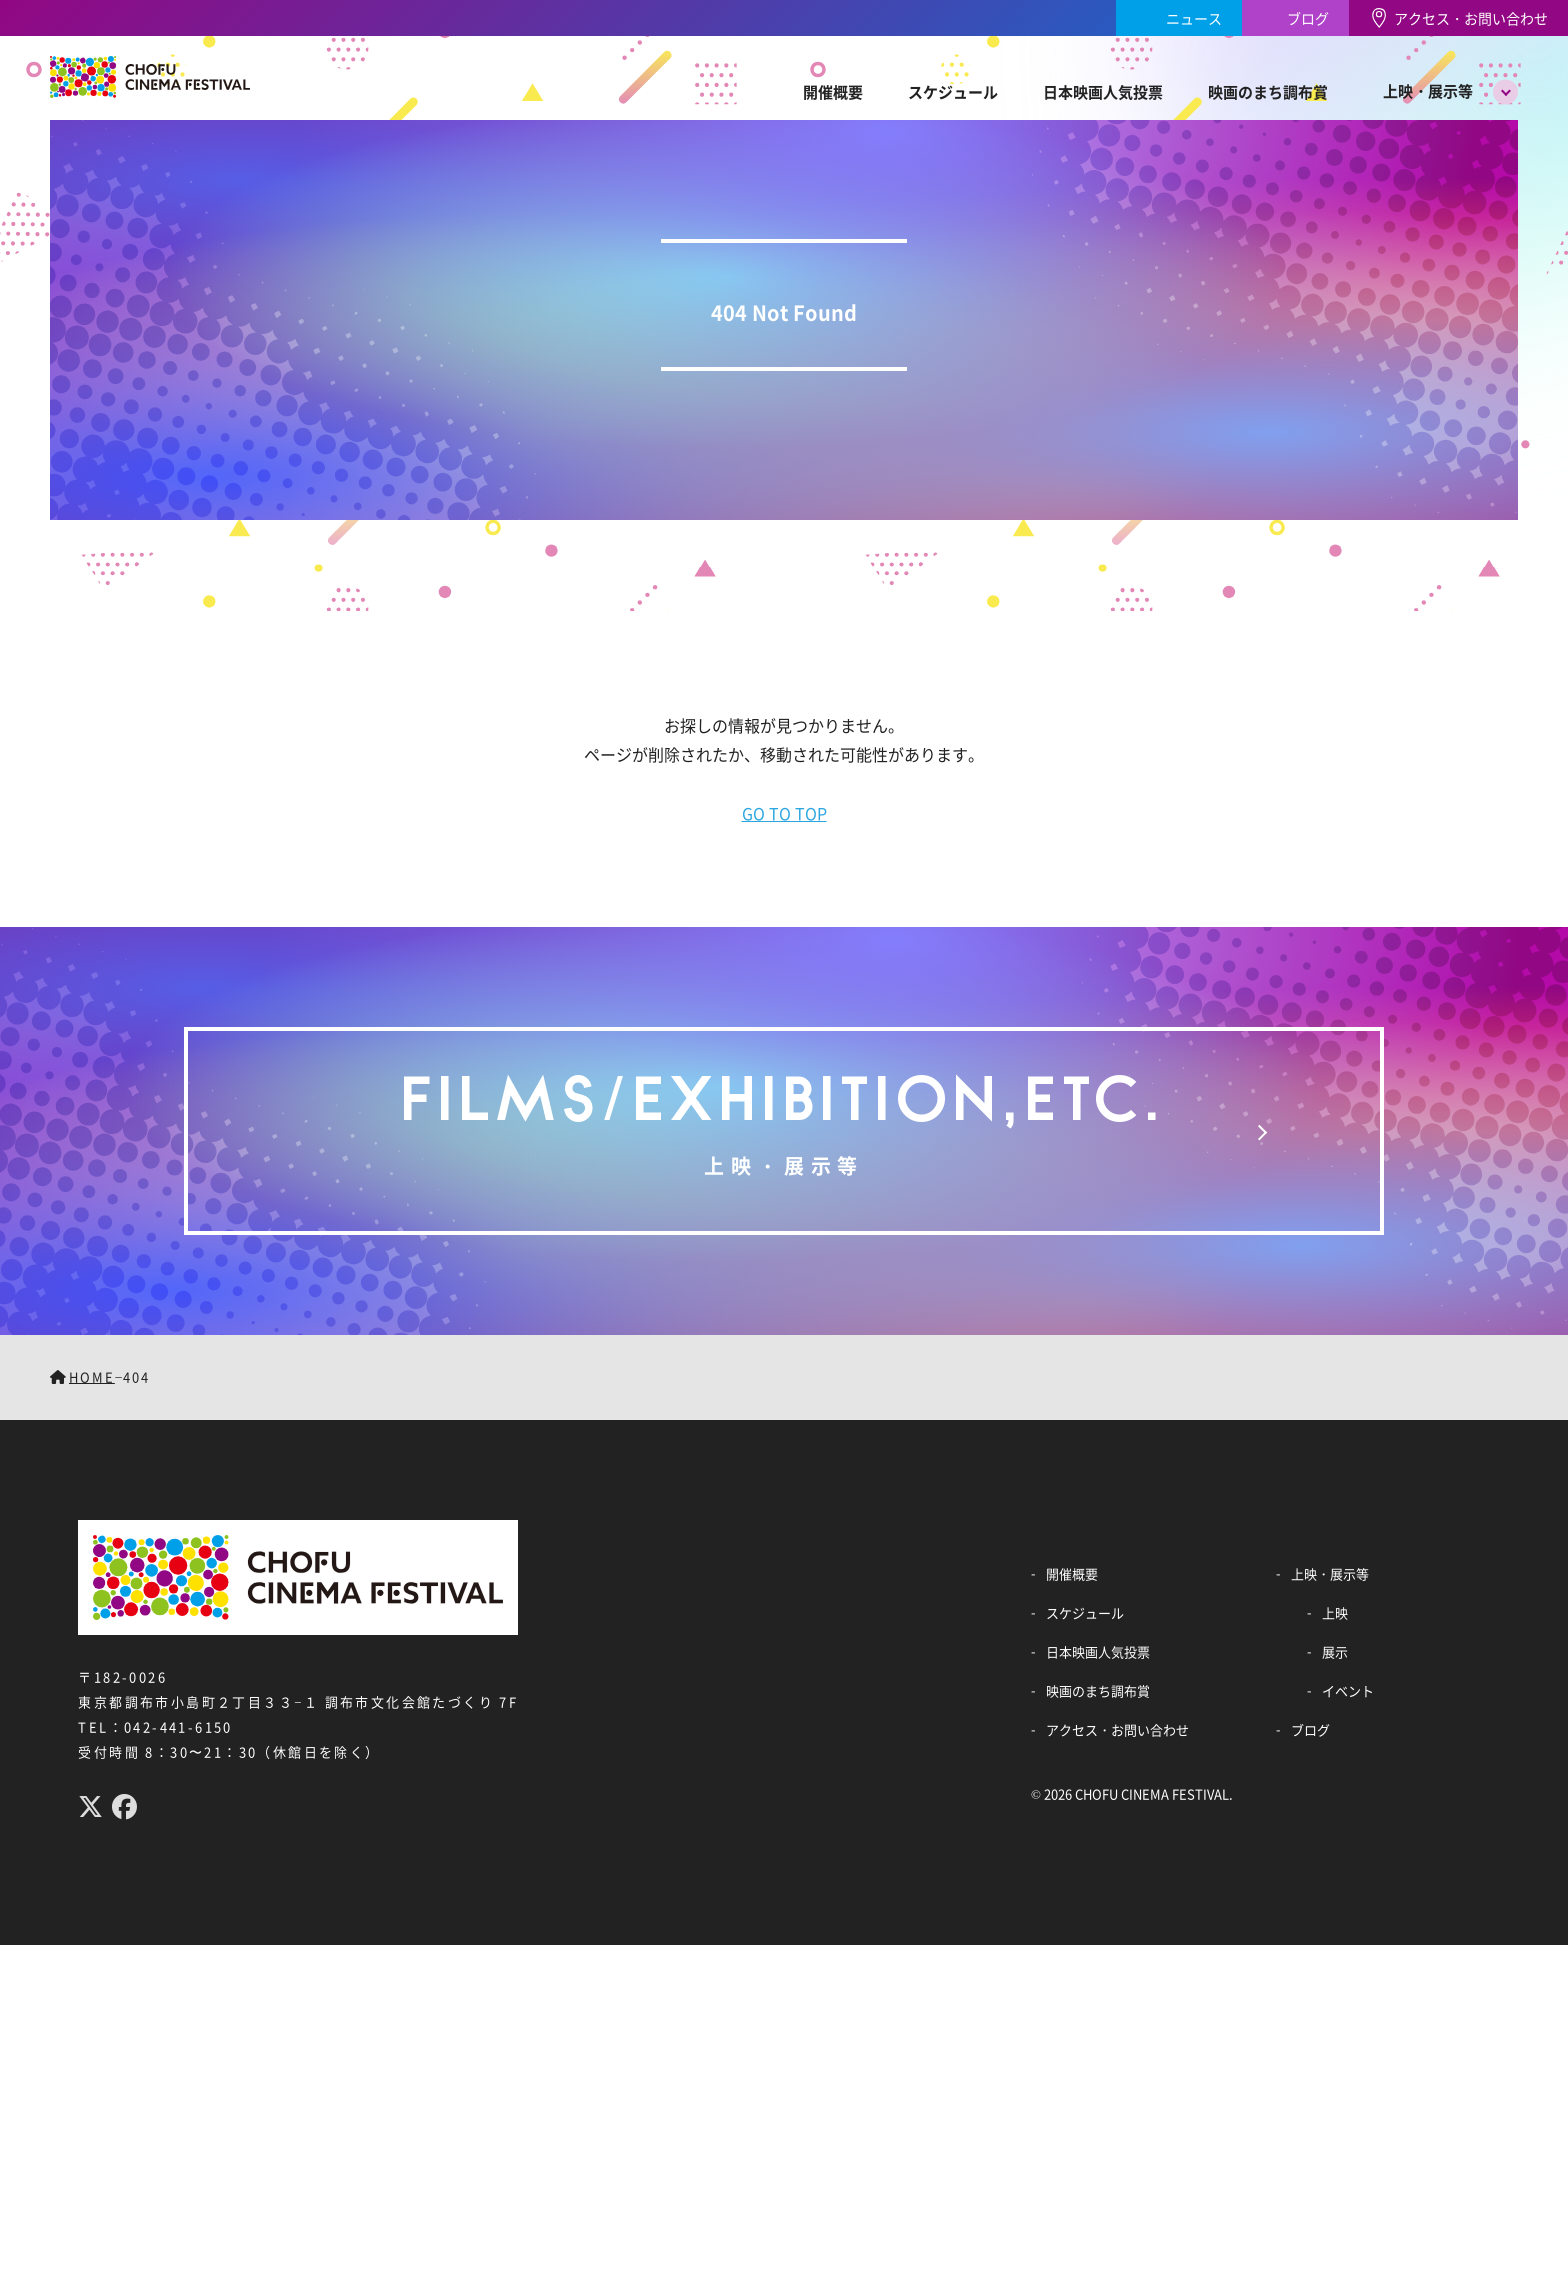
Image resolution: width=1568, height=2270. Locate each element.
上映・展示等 (1428, 90)
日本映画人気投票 (1103, 91)
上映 (1335, 1612)
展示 (1335, 1651)
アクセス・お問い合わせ (1471, 18)
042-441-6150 (178, 1726)
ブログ (1308, 18)
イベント (1348, 1690)
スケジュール (953, 91)
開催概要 (833, 91)
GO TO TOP (784, 813)
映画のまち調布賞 (1268, 91)
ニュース (1194, 18)
